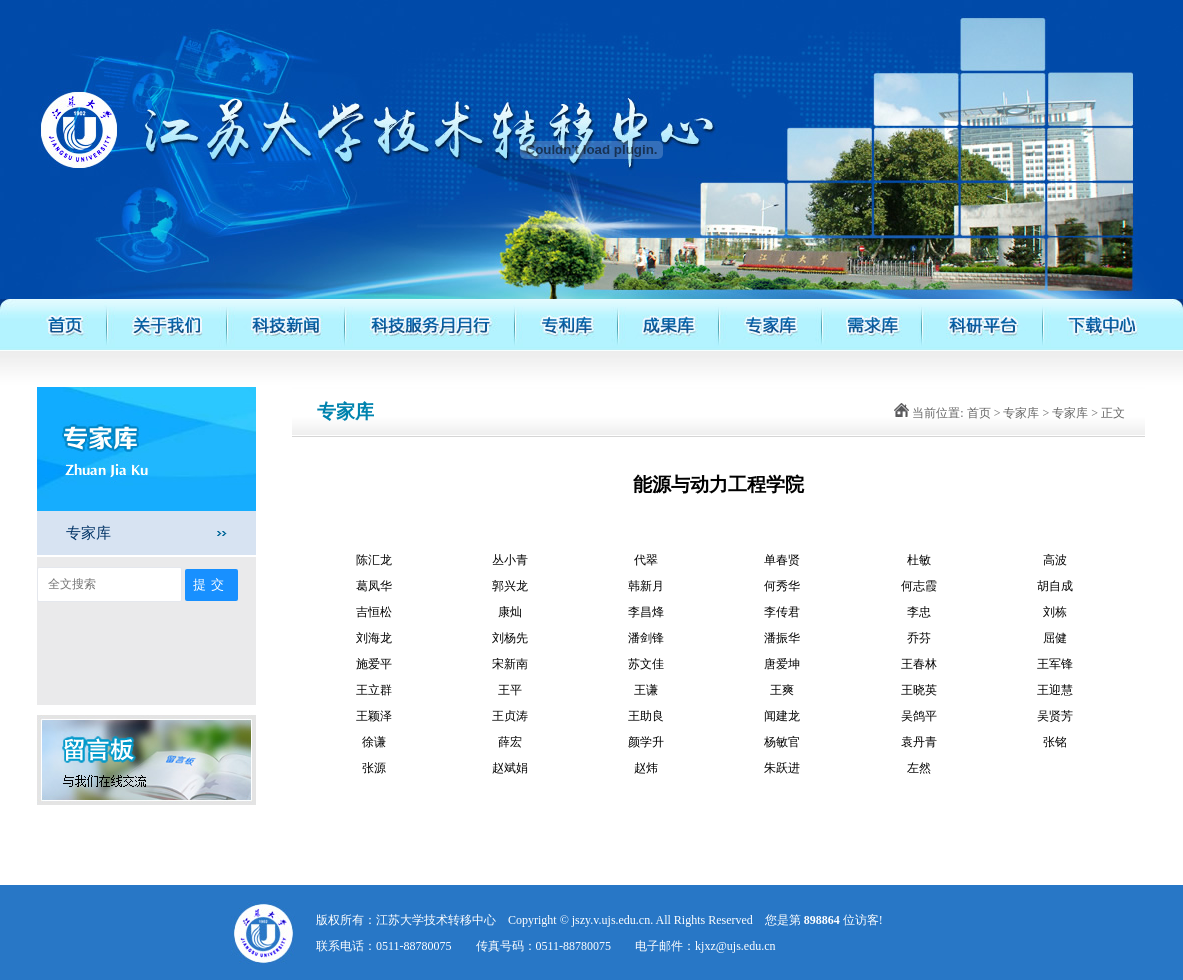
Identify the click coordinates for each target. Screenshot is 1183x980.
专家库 (88, 532)
